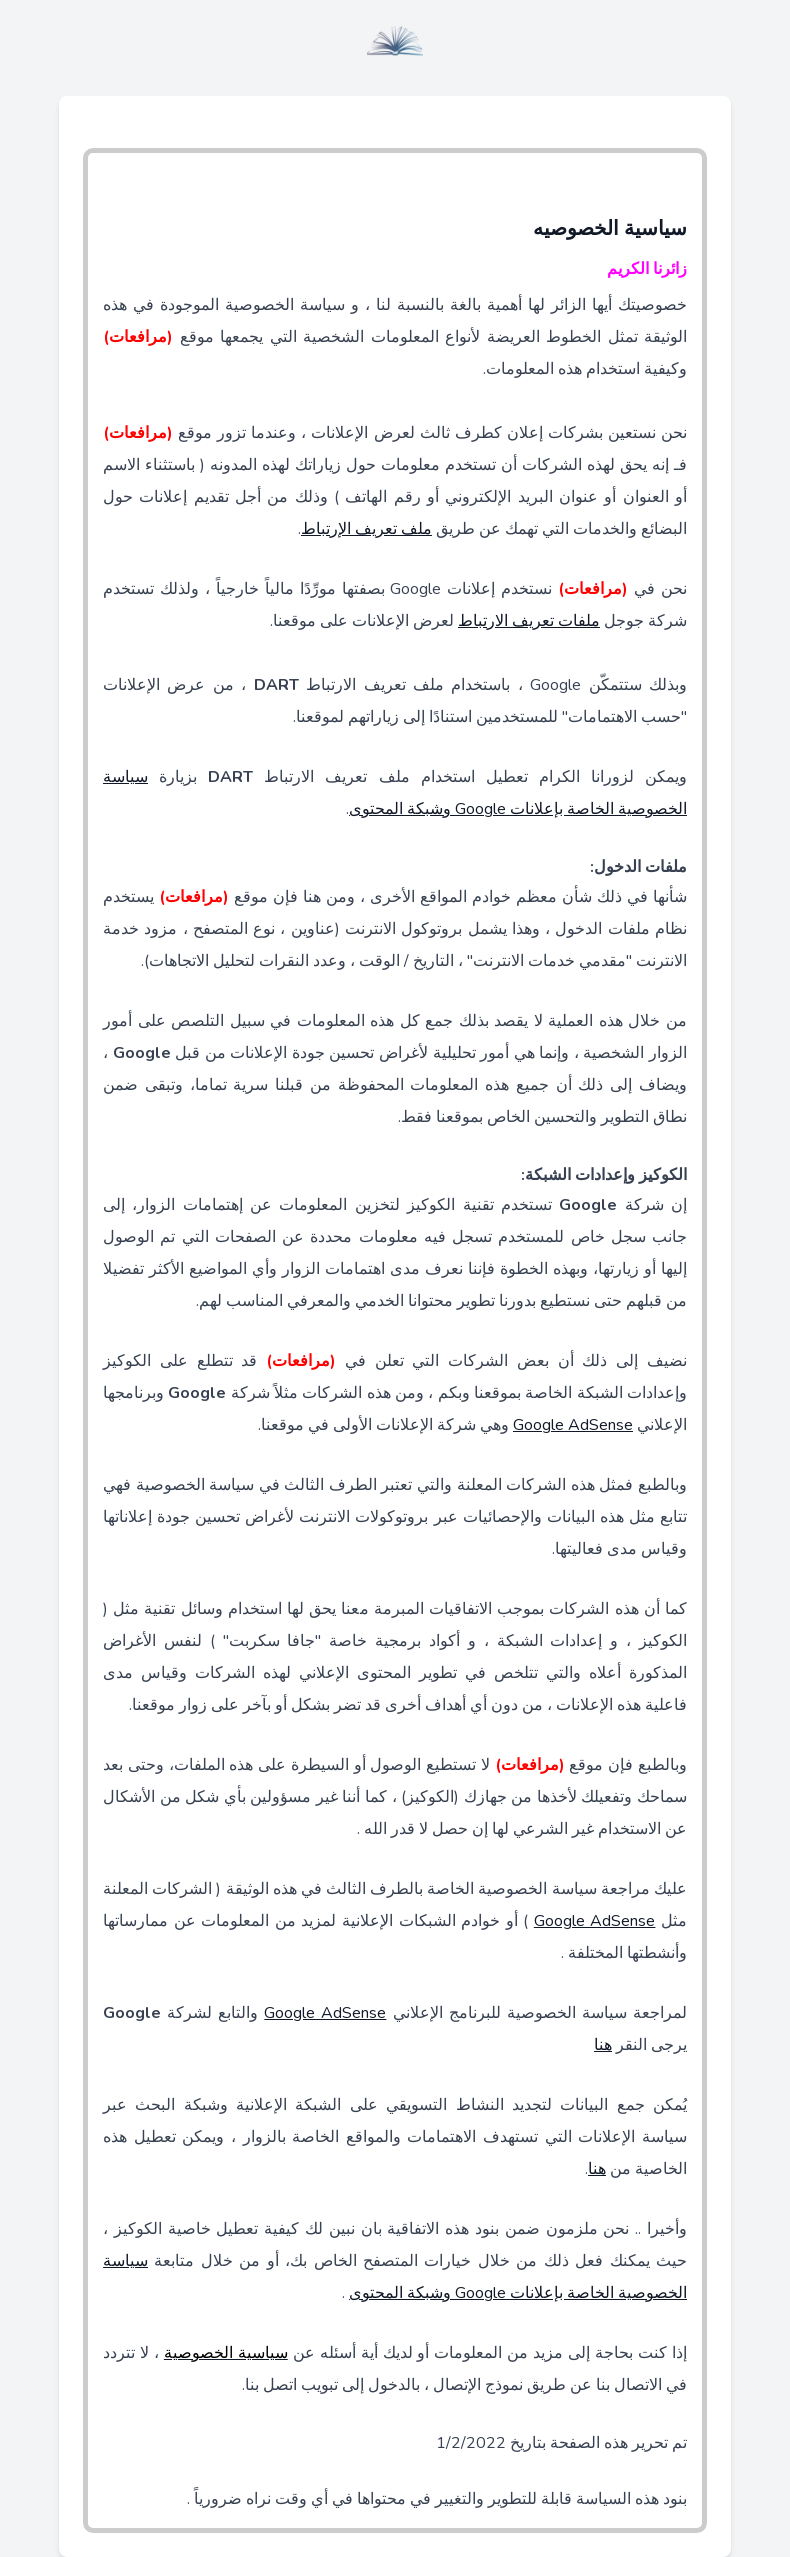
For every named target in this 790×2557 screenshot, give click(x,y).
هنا (603, 2045)
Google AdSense (573, 1425)
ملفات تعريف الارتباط (529, 621)
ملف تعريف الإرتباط (366, 529)
